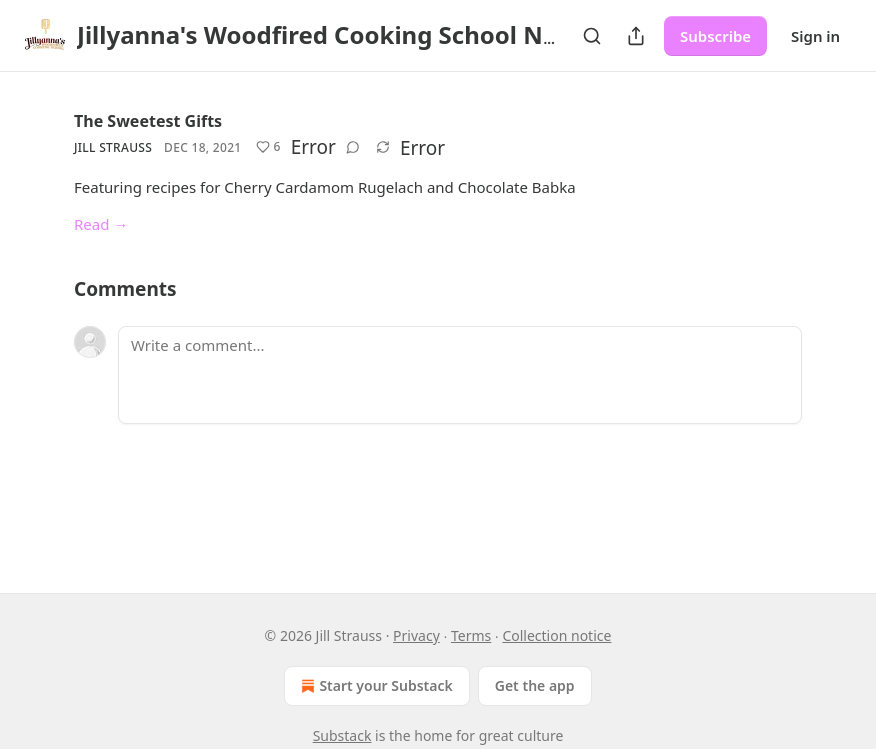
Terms (471, 635)
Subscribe (715, 36)
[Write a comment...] (460, 375)
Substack (342, 735)
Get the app (535, 685)
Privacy (416, 635)
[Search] (592, 36)
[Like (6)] (268, 147)
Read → (101, 224)
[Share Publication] (636, 36)
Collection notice (556, 635)
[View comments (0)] (353, 147)
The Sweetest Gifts (148, 121)
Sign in (815, 36)
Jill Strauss (113, 147)
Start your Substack (374, 686)
